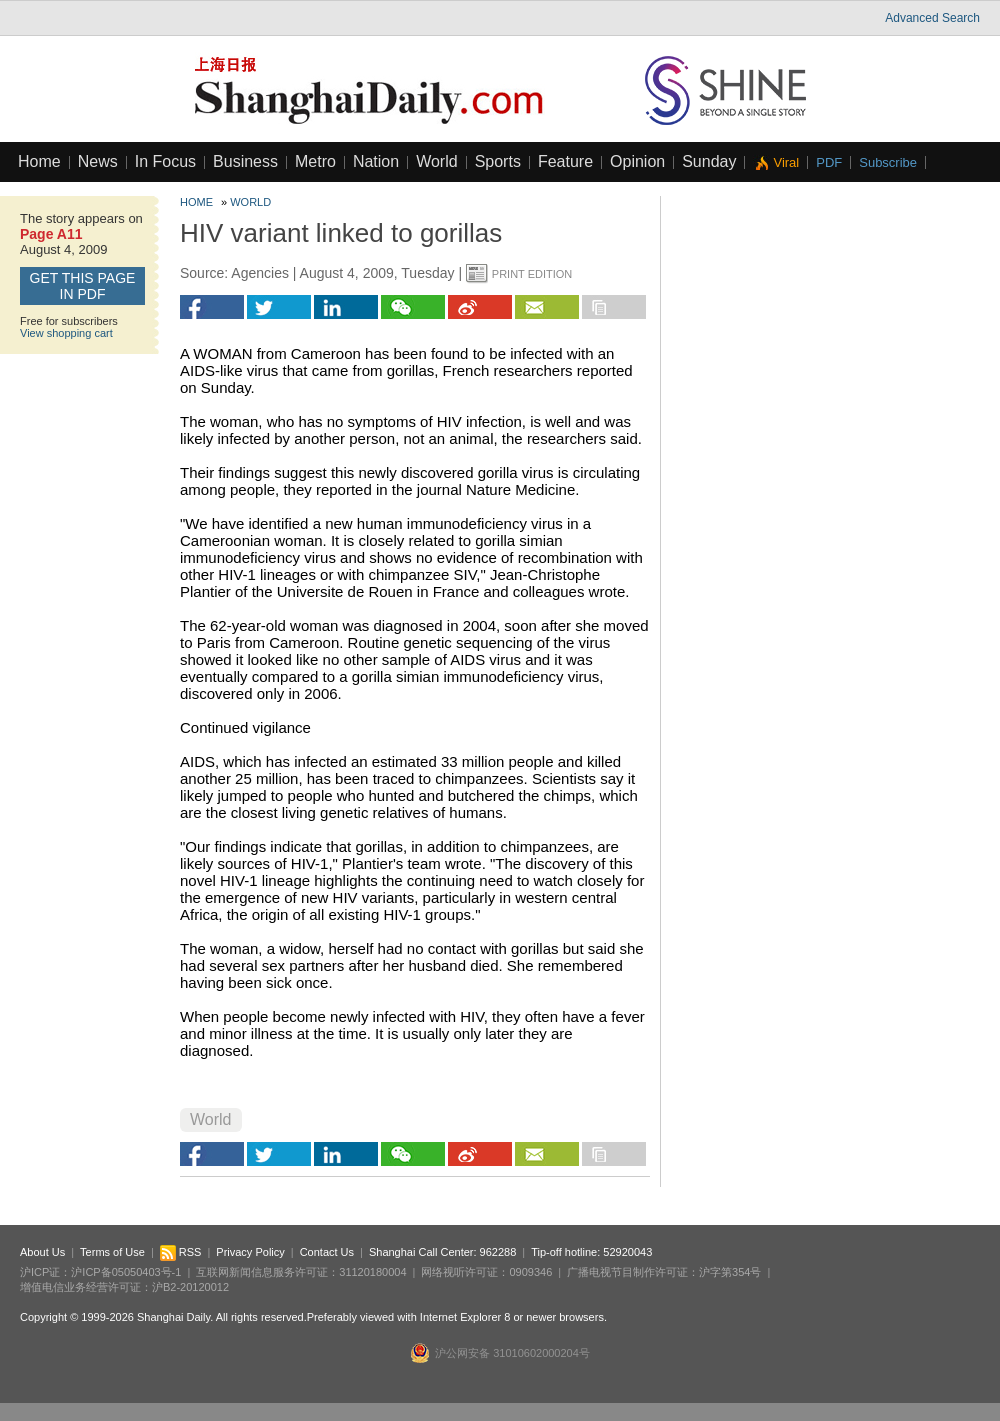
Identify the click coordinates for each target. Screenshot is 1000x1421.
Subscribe (888, 162)
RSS (181, 1252)
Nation (376, 161)
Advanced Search (932, 18)
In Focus (165, 161)
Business (245, 161)
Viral (786, 162)
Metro (315, 161)
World (437, 161)
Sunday (709, 161)
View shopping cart (66, 333)
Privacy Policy (250, 1252)
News (98, 161)
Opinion (637, 161)
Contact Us (327, 1252)
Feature (565, 161)
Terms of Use (112, 1252)
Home (39, 161)
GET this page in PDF (83, 286)
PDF (829, 162)
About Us (42, 1252)
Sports (498, 161)
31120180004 (372, 1272)
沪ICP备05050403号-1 (126, 1272)
